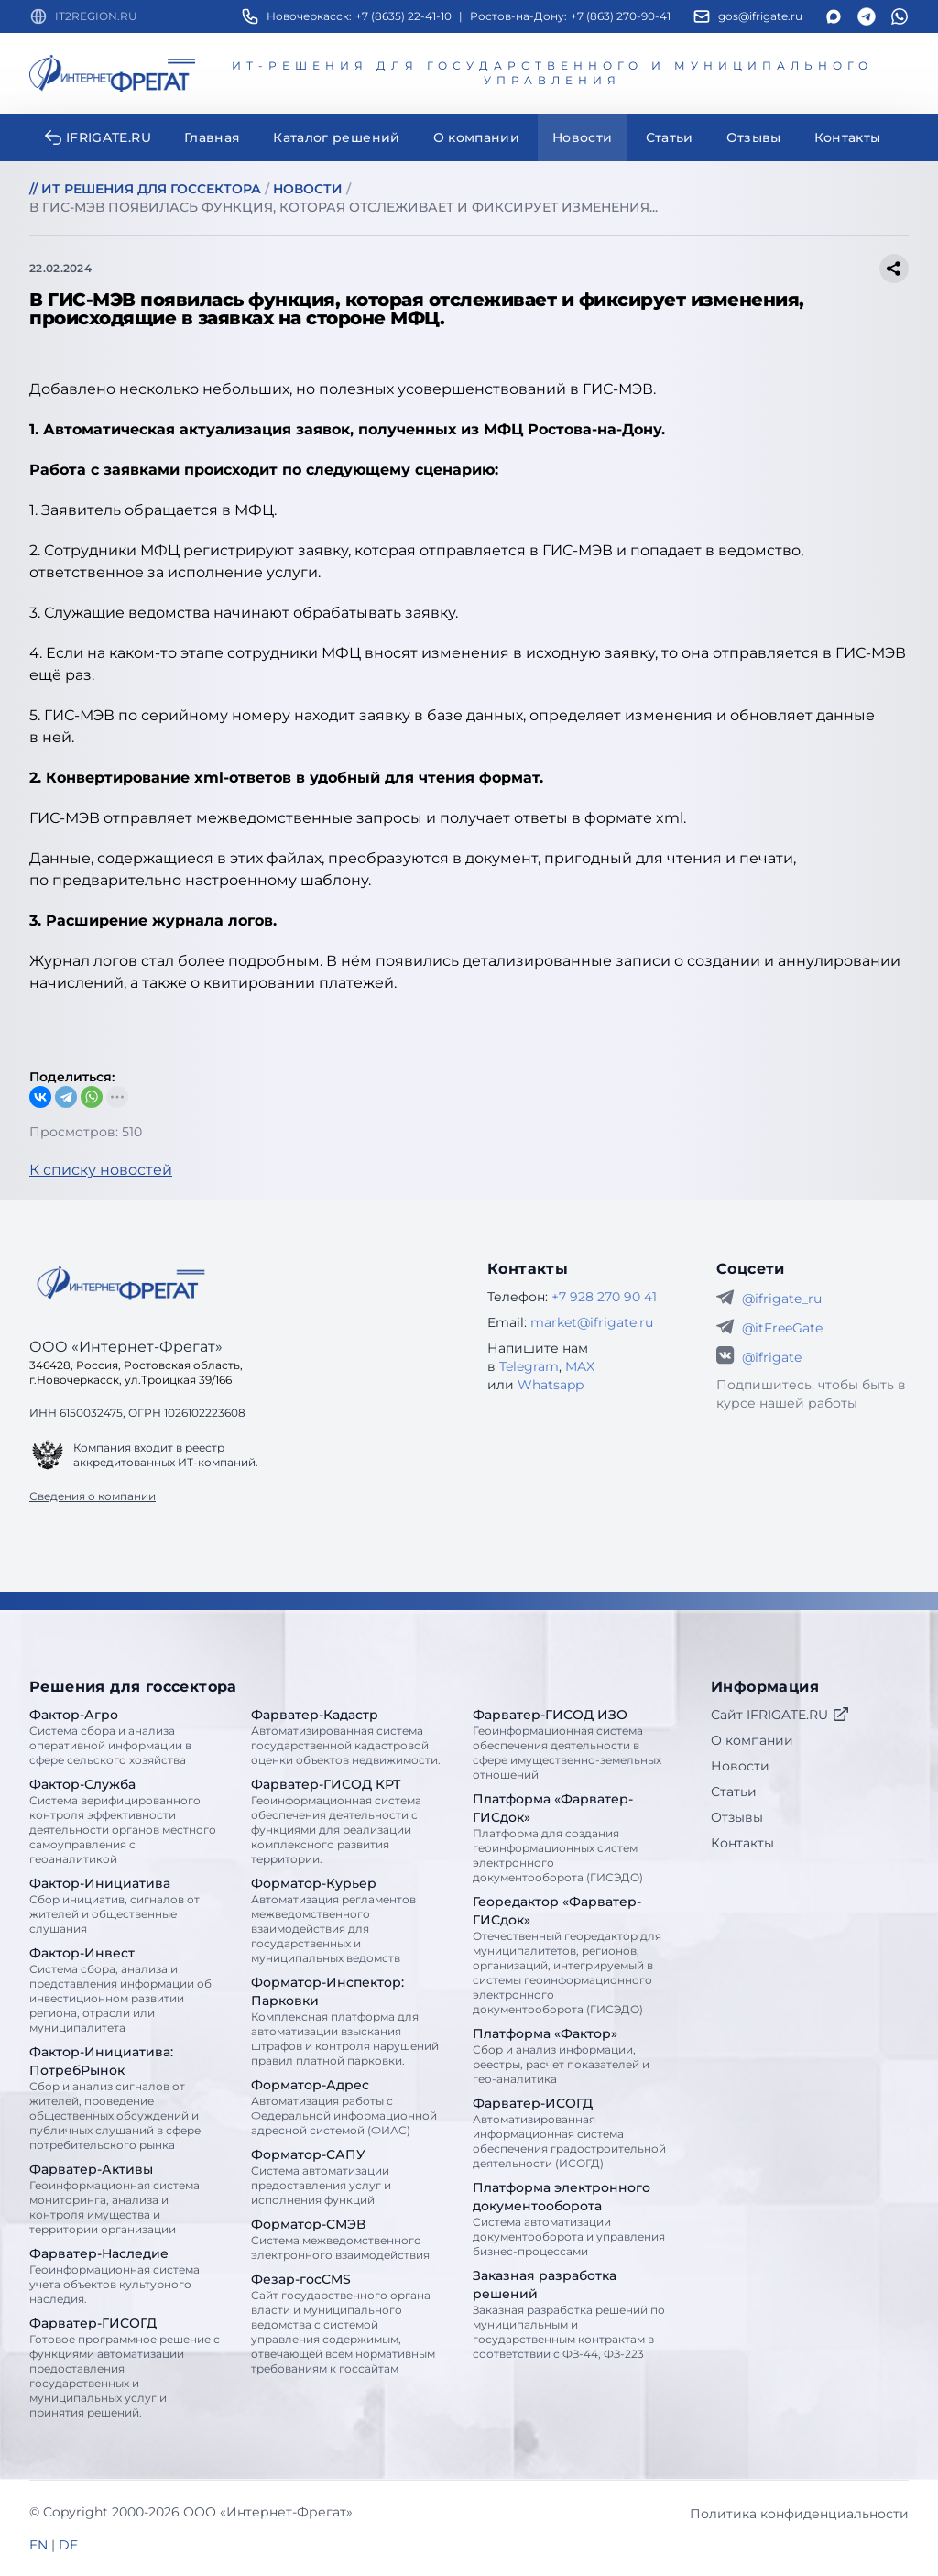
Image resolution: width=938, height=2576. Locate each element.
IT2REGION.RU (96, 16)
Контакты (742, 1843)
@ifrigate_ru (782, 1298)
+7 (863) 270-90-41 (621, 16)
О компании (752, 1740)
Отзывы (737, 1817)
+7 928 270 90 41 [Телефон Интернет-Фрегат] (604, 1296)
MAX (579, 1366)
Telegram (529, 1366)
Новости (740, 1766)
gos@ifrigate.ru (760, 16)
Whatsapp (551, 1384)
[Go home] (121, 1283)
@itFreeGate (782, 1328)
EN (38, 2545)
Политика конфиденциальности (799, 2513)
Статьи (734, 1791)
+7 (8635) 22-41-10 (403, 16)
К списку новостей (100, 1169)
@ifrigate (772, 1357)
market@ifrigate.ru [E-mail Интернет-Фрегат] (591, 1322)
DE (68, 2545)
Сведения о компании (92, 1496)
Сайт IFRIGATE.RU (780, 1714)
